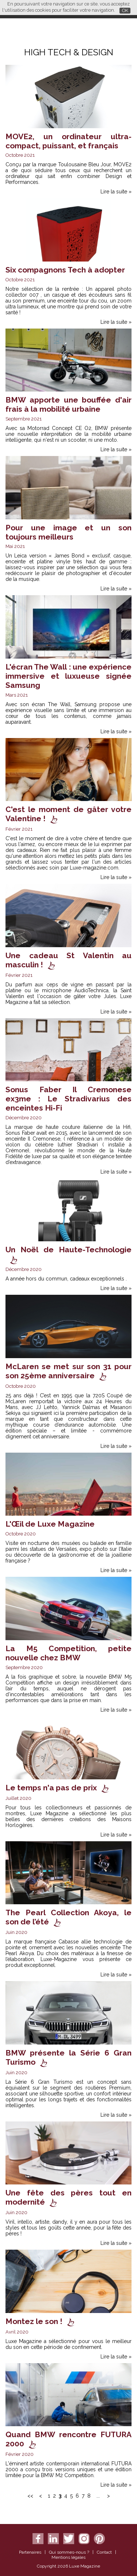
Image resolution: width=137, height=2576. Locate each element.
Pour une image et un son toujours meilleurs (68, 532)
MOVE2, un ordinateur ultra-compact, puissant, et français (68, 141)
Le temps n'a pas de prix (51, 1787)
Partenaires (30, 2552)
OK (125, 10)
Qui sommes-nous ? (69, 2552)
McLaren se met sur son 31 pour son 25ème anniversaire (68, 1371)
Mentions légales (68, 2557)
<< (30, 2496)
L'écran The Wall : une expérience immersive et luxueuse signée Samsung (68, 676)
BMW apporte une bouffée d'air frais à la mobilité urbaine (68, 404)
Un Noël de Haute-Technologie (68, 1249)
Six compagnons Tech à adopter (65, 269)
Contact (104, 2552)
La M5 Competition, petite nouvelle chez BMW (68, 1653)
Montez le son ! (33, 2321)
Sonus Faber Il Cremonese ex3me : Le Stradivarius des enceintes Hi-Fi (68, 1098)
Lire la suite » (116, 191)
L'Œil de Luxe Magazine (50, 1523)
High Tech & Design (68, 52)
